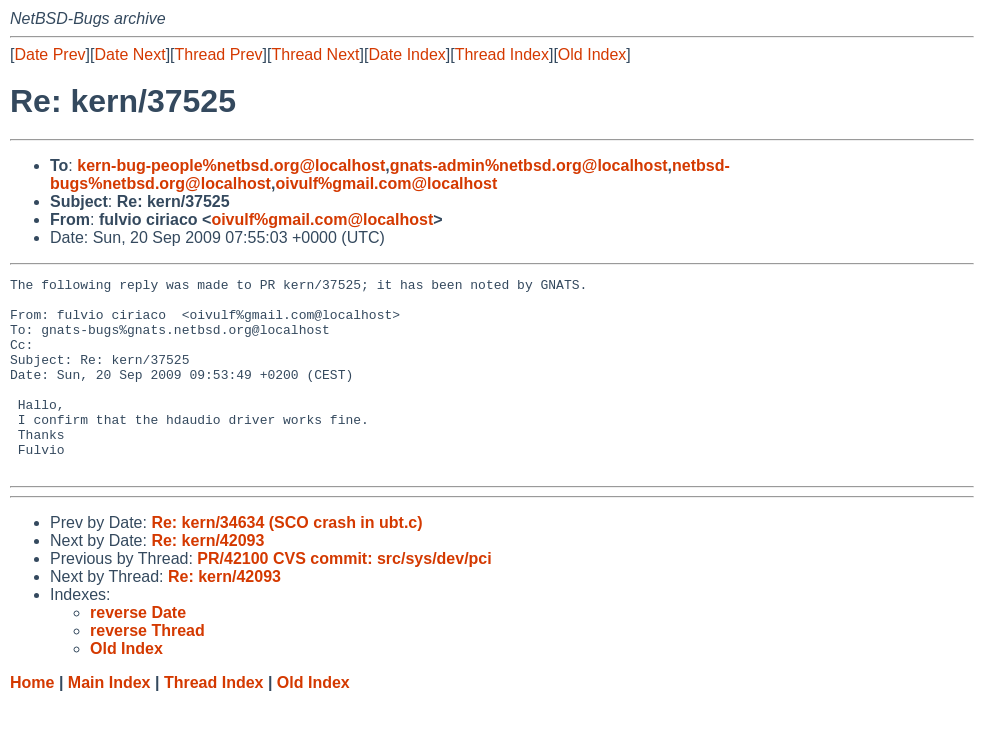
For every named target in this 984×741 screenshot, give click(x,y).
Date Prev (49, 54)
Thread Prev (219, 54)
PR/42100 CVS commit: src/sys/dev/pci (344, 597)
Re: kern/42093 (207, 579)
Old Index (592, 54)
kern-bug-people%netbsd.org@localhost (231, 165)
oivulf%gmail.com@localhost (386, 183)
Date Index (406, 54)
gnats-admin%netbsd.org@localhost (529, 165)
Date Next (129, 54)
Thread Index (502, 54)
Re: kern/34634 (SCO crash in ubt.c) (286, 561)
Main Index (109, 721)
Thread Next (315, 54)
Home (32, 721)
